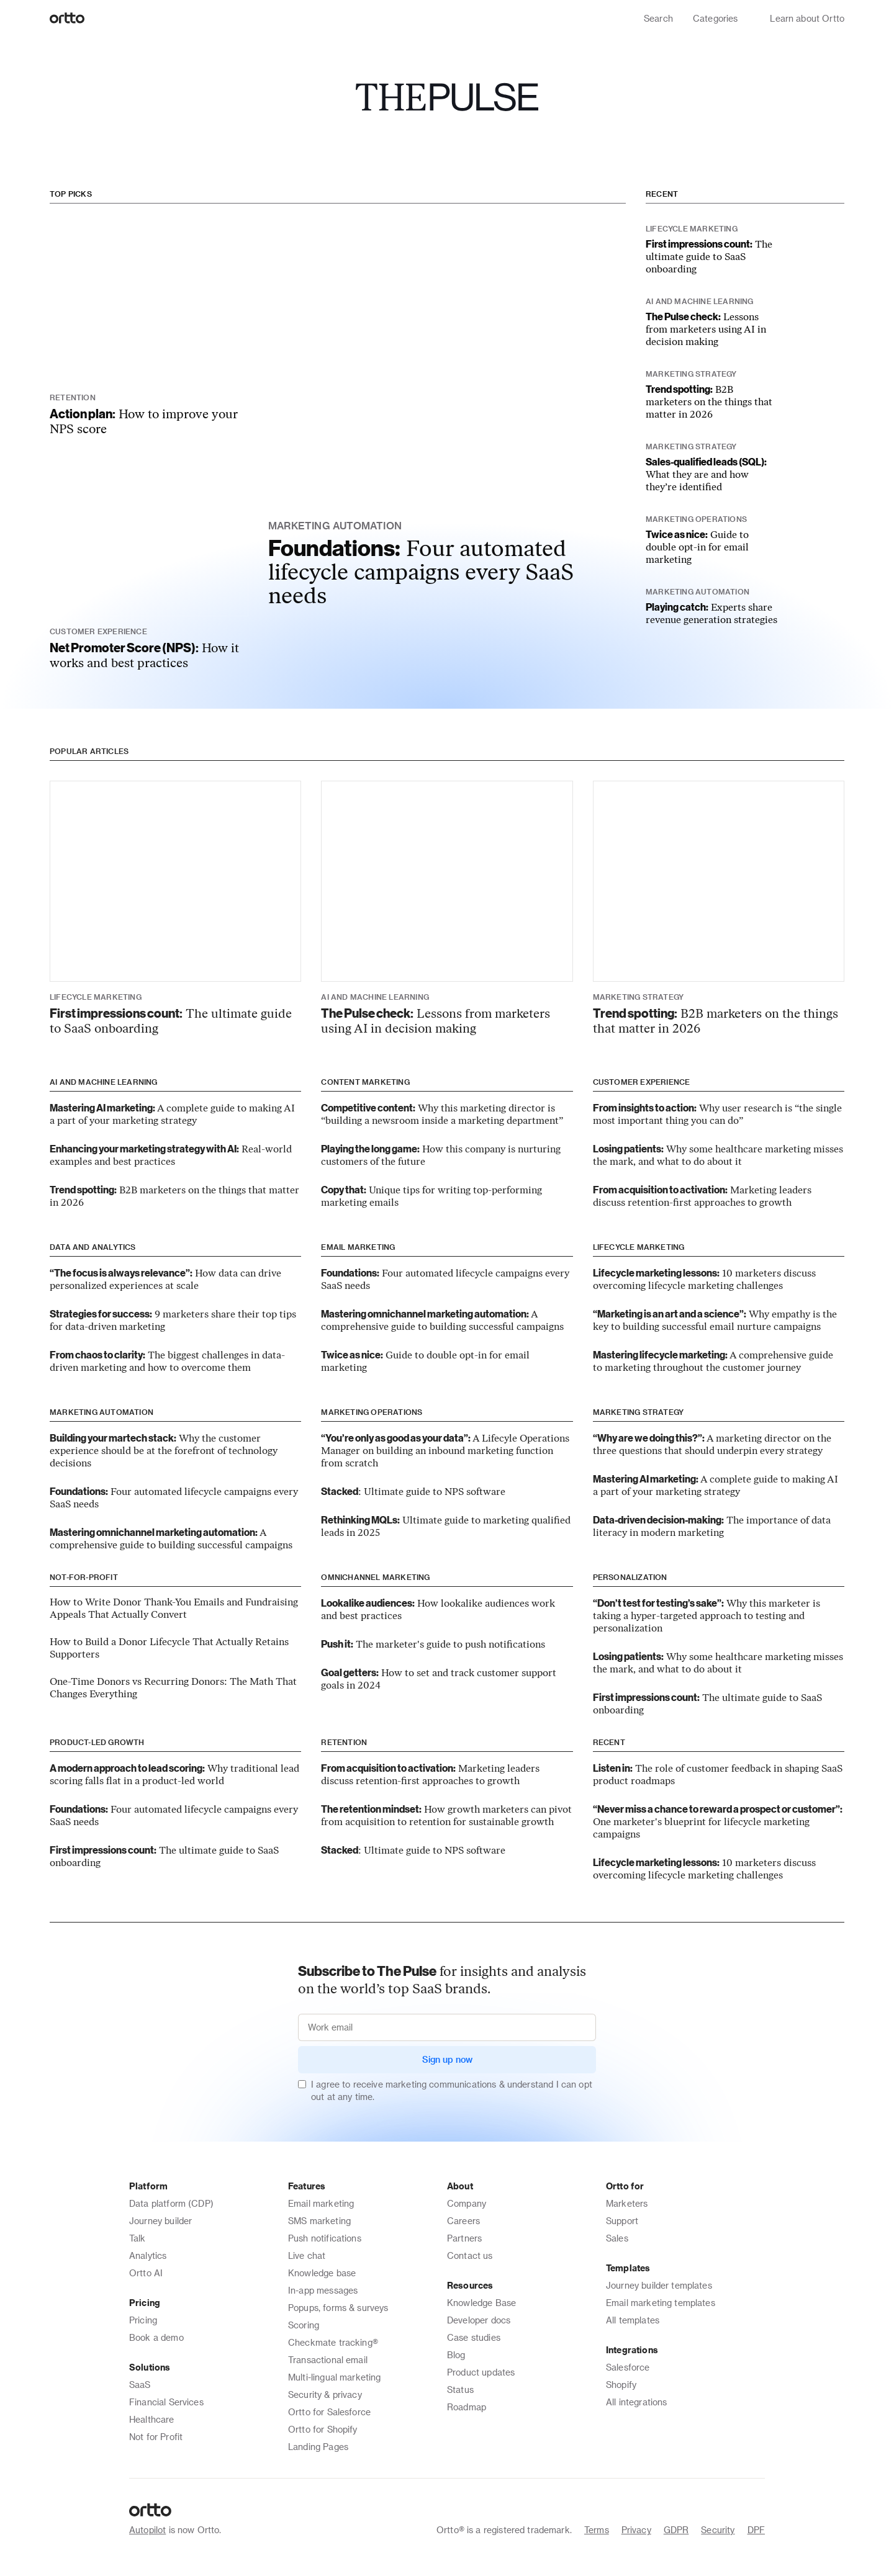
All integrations (636, 2402)
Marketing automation (101, 1411)
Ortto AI (146, 2273)
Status (460, 2389)
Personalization (630, 1577)
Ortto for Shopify (323, 2429)
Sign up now (447, 2059)
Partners (464, 2238)
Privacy (636, 2529)
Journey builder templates (659, 2285)
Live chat (306, 2255)
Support (622, 2220)
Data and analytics (93, 1246)
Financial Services (166, 2402)
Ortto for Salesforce (329, 2412)
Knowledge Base (481, 2302)
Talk (137, 2238)
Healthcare (151, 2419)
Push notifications (324, 2238)
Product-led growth (97, 1742)
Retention (344, 1742)
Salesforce (628, 2367)
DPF (756, 2529)
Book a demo (156, 2337)
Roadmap (466, 2407)
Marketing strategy (638, 1411)
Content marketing (365, 1081)
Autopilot (147, 2529)
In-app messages (323, 2290)
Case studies (473, 2337)
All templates (632, 2320)
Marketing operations (371, 1411)
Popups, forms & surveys (338, 2307)
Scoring (303, 2325)
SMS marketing (319, 2220)
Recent (662, 193)
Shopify (621, 2384)
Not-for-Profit (84, 1577)
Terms (596, 2529)
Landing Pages (318, 2446)
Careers (463, 2220)
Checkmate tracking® (333, 2342)
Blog (456, 2354)
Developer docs (478, 2320)
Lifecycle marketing (639, 1246)
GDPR (676, 2529)
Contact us (470, 2255)
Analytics (147, 2255)
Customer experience (641, 1081)
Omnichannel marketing (375, 1577)
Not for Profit (156, 2436)
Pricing (143, 2320)
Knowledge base (322, 2273)
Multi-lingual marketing (334, 2377)
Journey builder (160, 2220)
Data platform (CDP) (171, 2203)
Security (717, 2529)
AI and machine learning (104, 1081)
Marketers (627, 2203)
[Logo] (67, 18)
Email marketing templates (660, 2302)
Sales (617, 2238)
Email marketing (358, 1246)
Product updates (481, 2372)
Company (466, 2203)
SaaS (140, 2384)
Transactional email (328, 2359)
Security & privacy (325, 2394)
